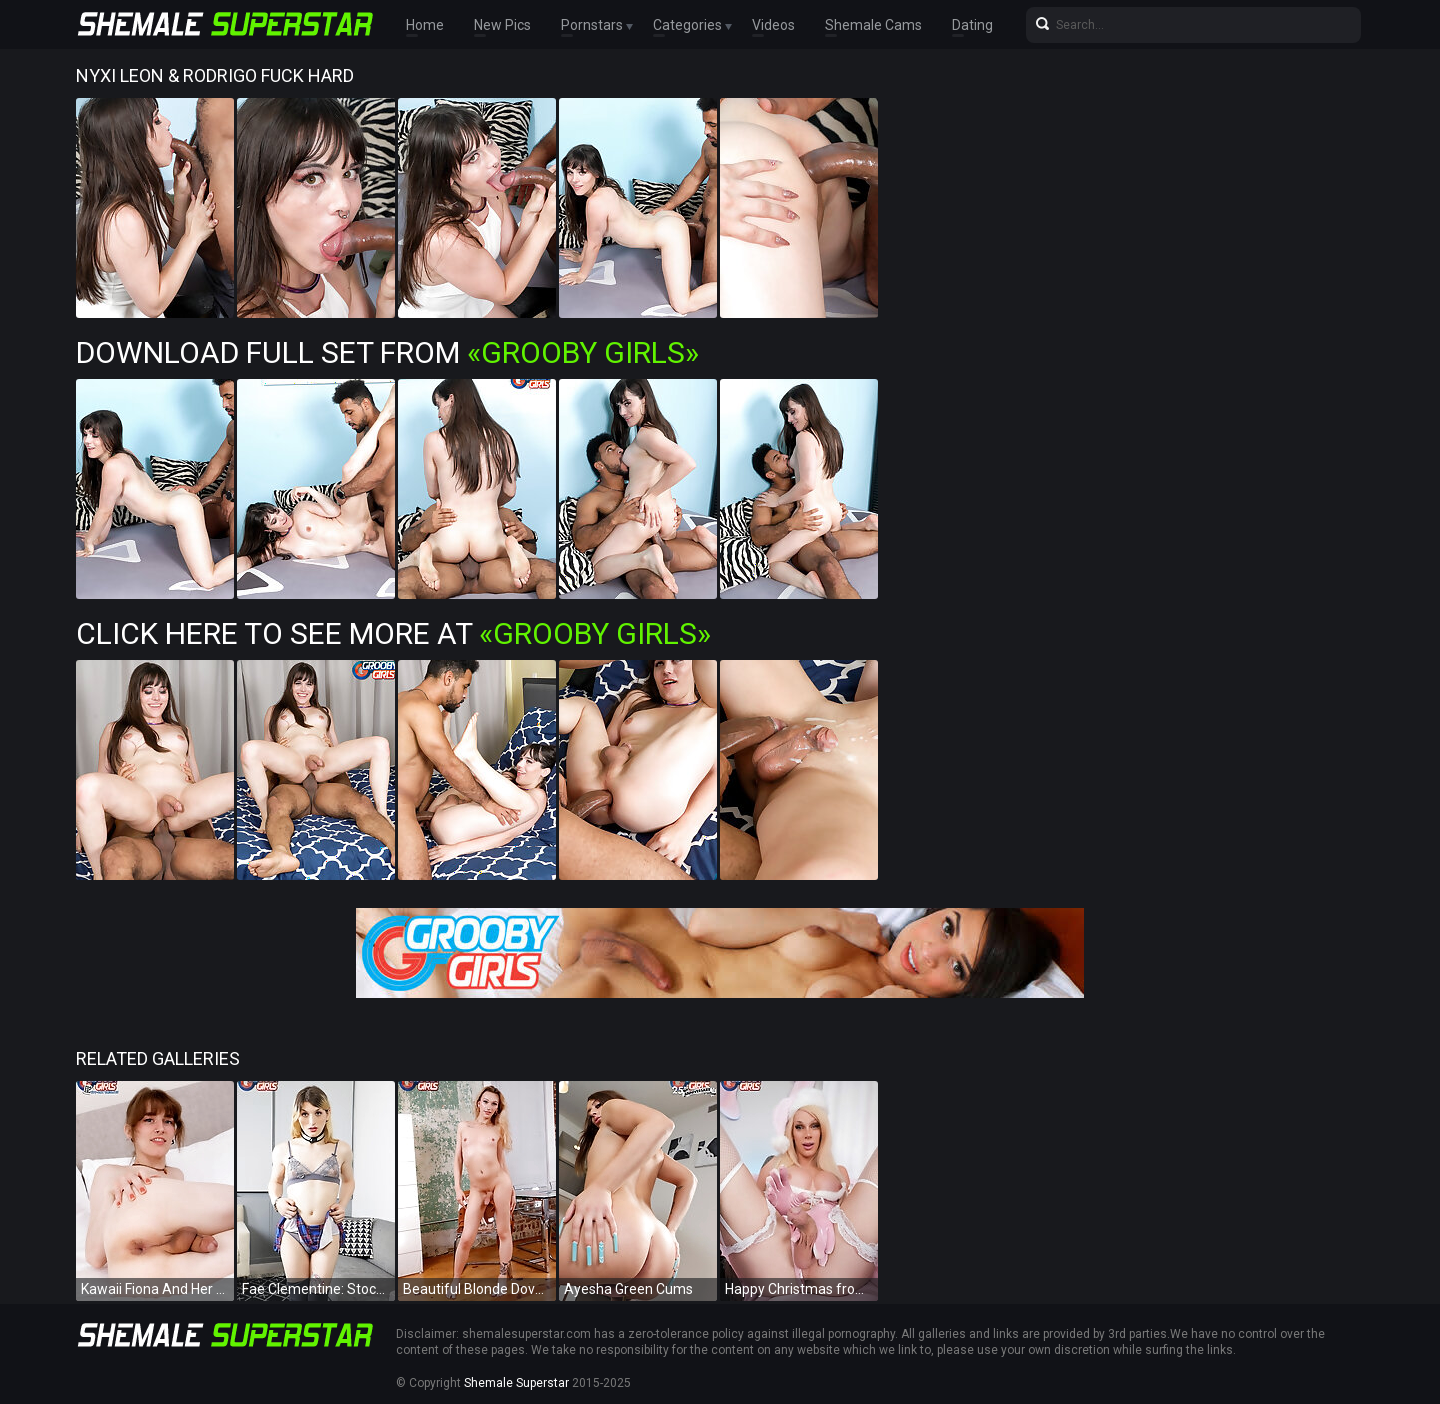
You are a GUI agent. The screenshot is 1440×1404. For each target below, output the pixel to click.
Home (425, 25)
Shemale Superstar (516, 1383)
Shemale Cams (873, 25)
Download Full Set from (387, 352)
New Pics (502, 25)
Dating (972, 25)
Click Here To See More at (393, 633)
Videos (773, 25)
